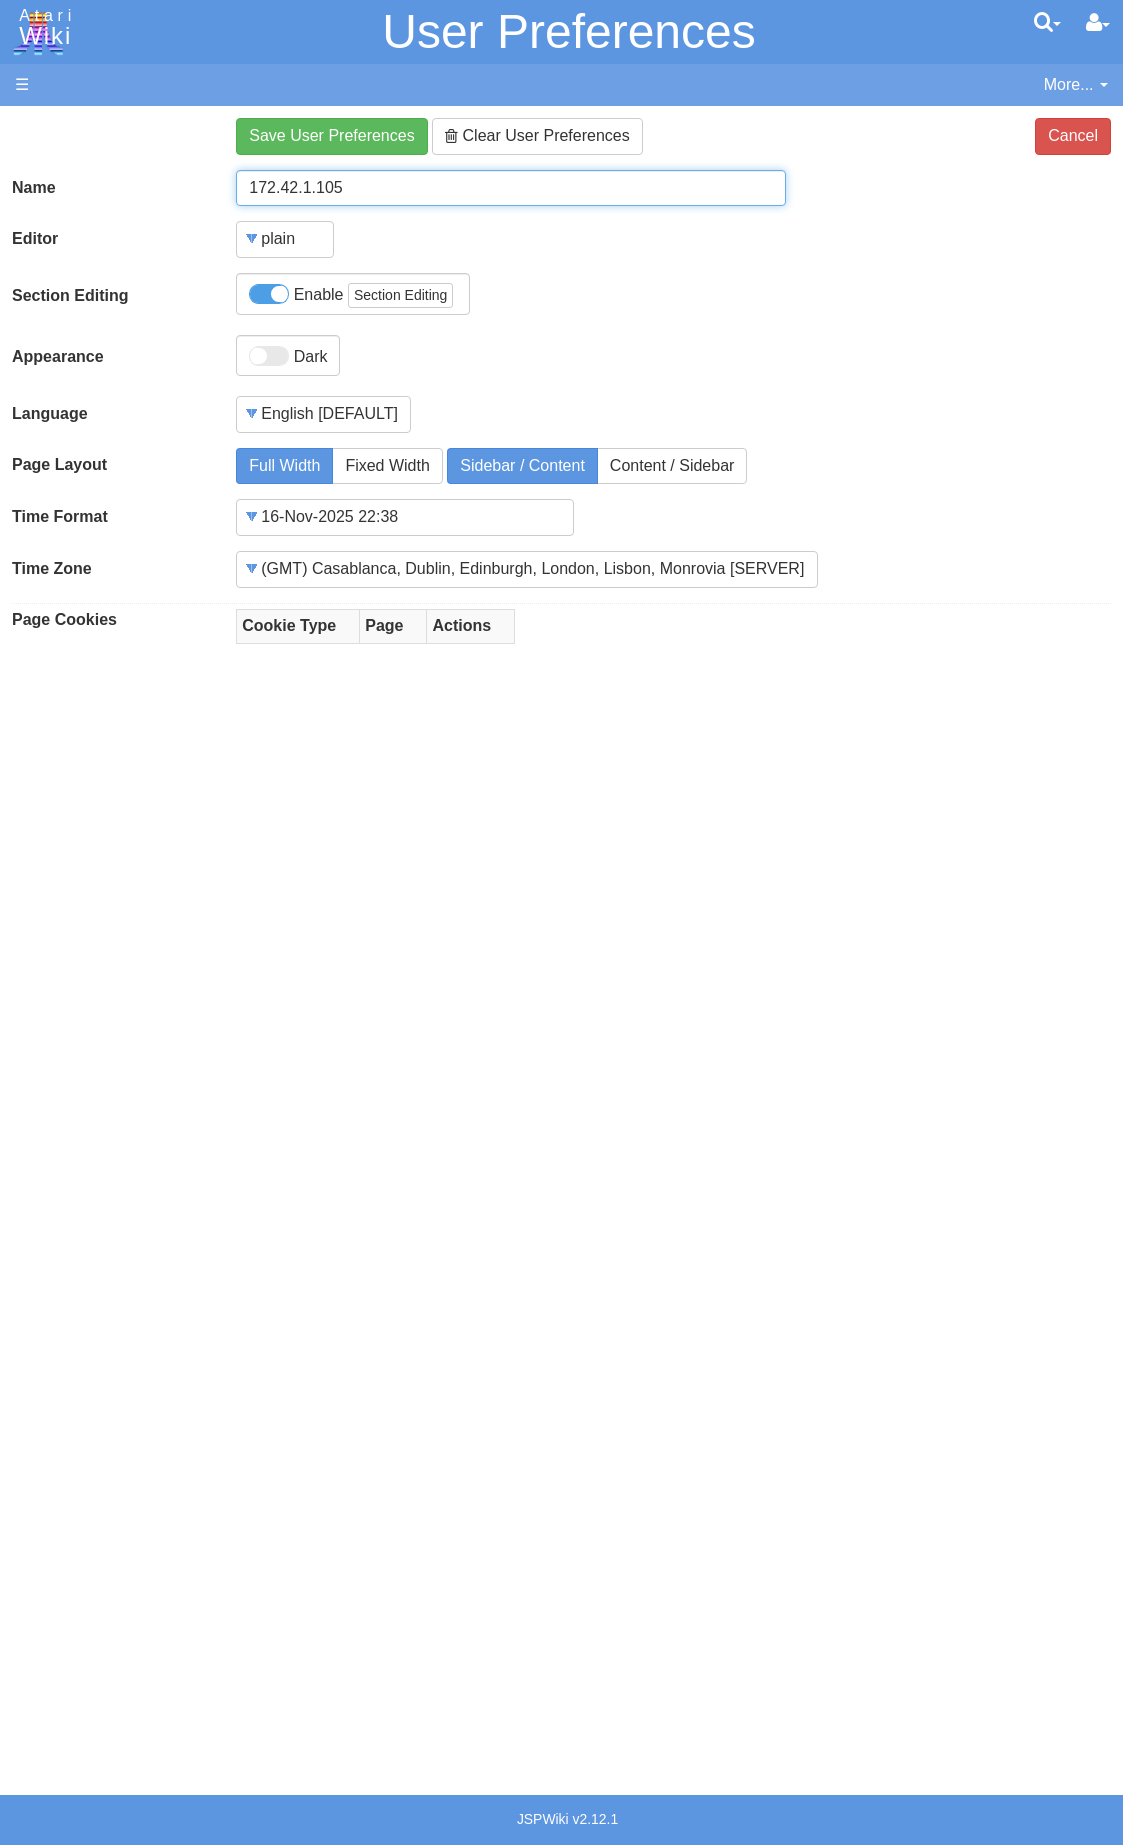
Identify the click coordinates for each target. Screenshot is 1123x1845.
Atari (42, 28)
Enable (351, 295)
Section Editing (70, 295)
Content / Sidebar (672, 465)
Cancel (1073, 135)
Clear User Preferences (537, 135)
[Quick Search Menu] (1047, 22)
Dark (288, 356)
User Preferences (568, 31)
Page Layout (59, 464)
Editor (35, 238)
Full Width (284, 465)
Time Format (60, 516)
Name (34, 187)
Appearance (58, 356)
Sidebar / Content (522, 465)
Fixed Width (387, 465)
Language (50, 413)
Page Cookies (64, 619)
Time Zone (52, 568)
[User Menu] (1098, 23)
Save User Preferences (331, 135)
